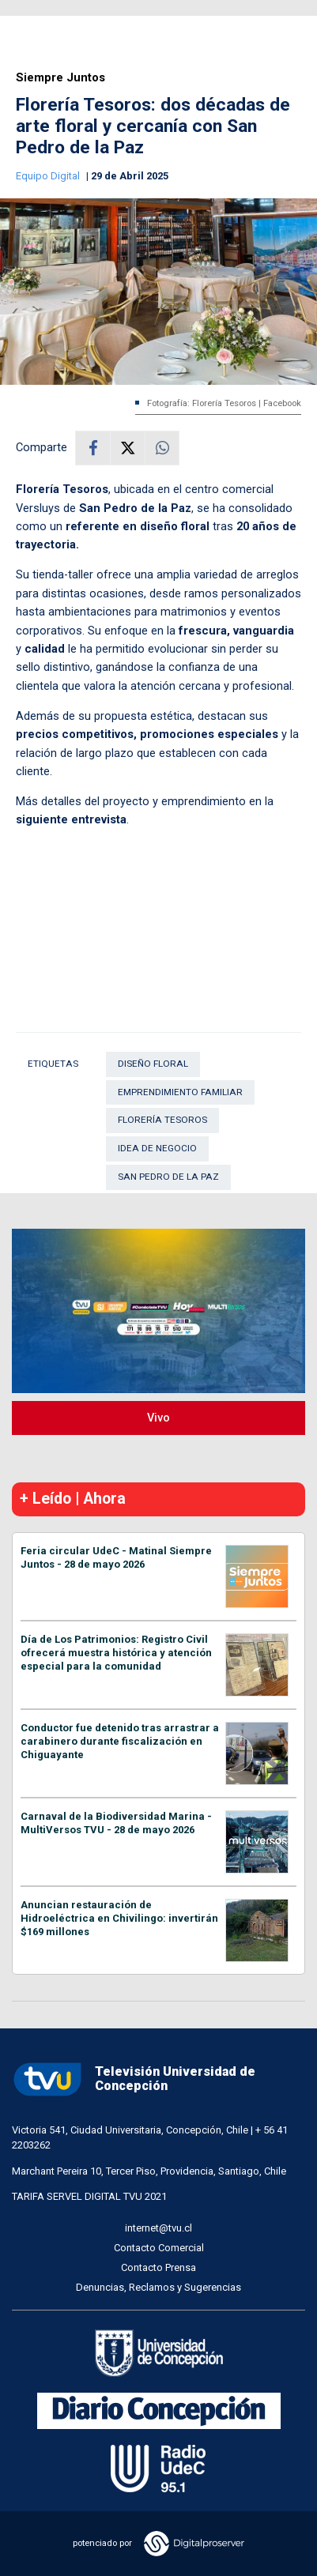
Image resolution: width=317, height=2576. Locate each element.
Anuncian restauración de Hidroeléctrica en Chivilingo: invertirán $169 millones (119, 1918)
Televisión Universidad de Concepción (133, 2079)
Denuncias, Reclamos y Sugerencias (158, 2287)
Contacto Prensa (158, 2267)
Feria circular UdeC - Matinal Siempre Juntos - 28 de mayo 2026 (116, 1557)
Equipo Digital (49, 176)
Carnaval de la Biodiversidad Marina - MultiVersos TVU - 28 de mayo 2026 (116, 1823)
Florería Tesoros (162, 1119)
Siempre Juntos (60, 78)
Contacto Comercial (159, 2248)
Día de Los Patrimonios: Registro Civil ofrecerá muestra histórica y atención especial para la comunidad (116, 1652)
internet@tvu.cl (158, 2228)
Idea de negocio (157, 1148)
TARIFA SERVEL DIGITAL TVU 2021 (89, 2196)
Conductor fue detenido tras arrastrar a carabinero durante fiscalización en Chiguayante (120, 1741)
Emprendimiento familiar (180, 1092)
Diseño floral (153, 1063)
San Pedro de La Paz (168, 1176)
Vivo (158, 1417)
